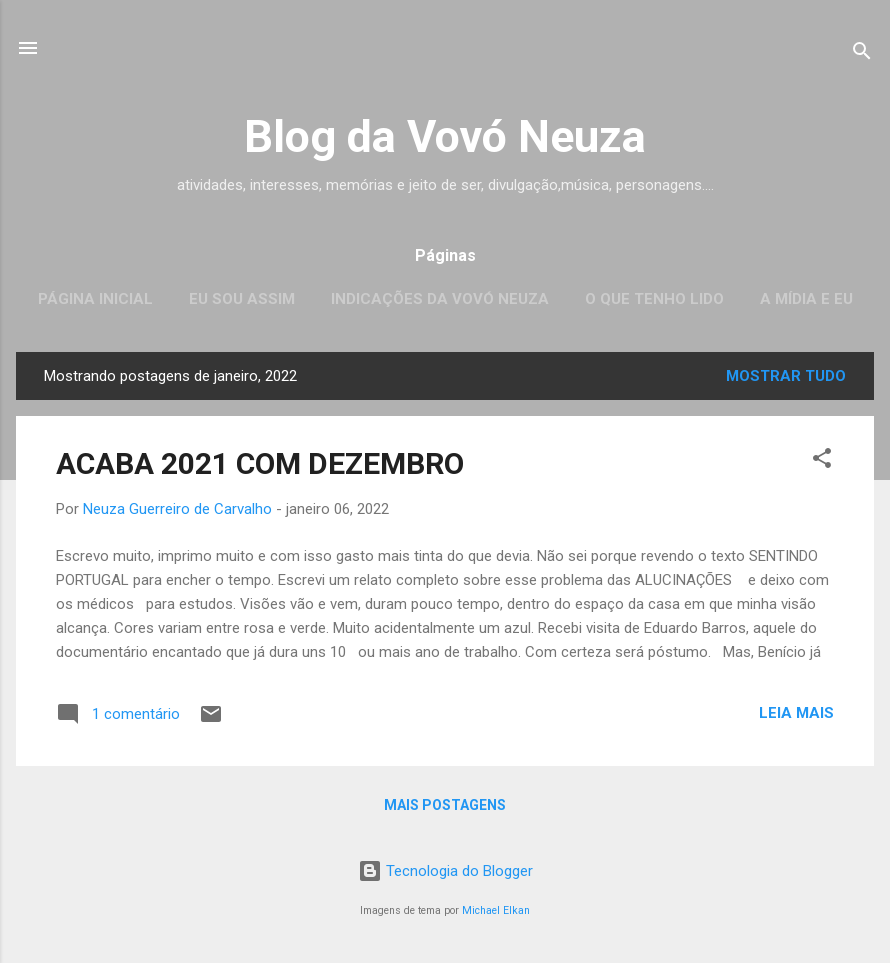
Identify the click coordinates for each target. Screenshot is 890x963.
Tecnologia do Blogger (445, 871)
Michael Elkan (496, 910)
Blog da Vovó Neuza (445, 136)
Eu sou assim (242, 299)
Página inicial (95, 299)
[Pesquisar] (862, 54)
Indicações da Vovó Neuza (440, 299)
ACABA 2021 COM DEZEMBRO (260, 463)
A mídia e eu (806, 299)
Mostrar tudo (786, 376)
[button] (822, 461)
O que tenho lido (654, 299)
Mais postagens (445, 805)
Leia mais (796, 713)
